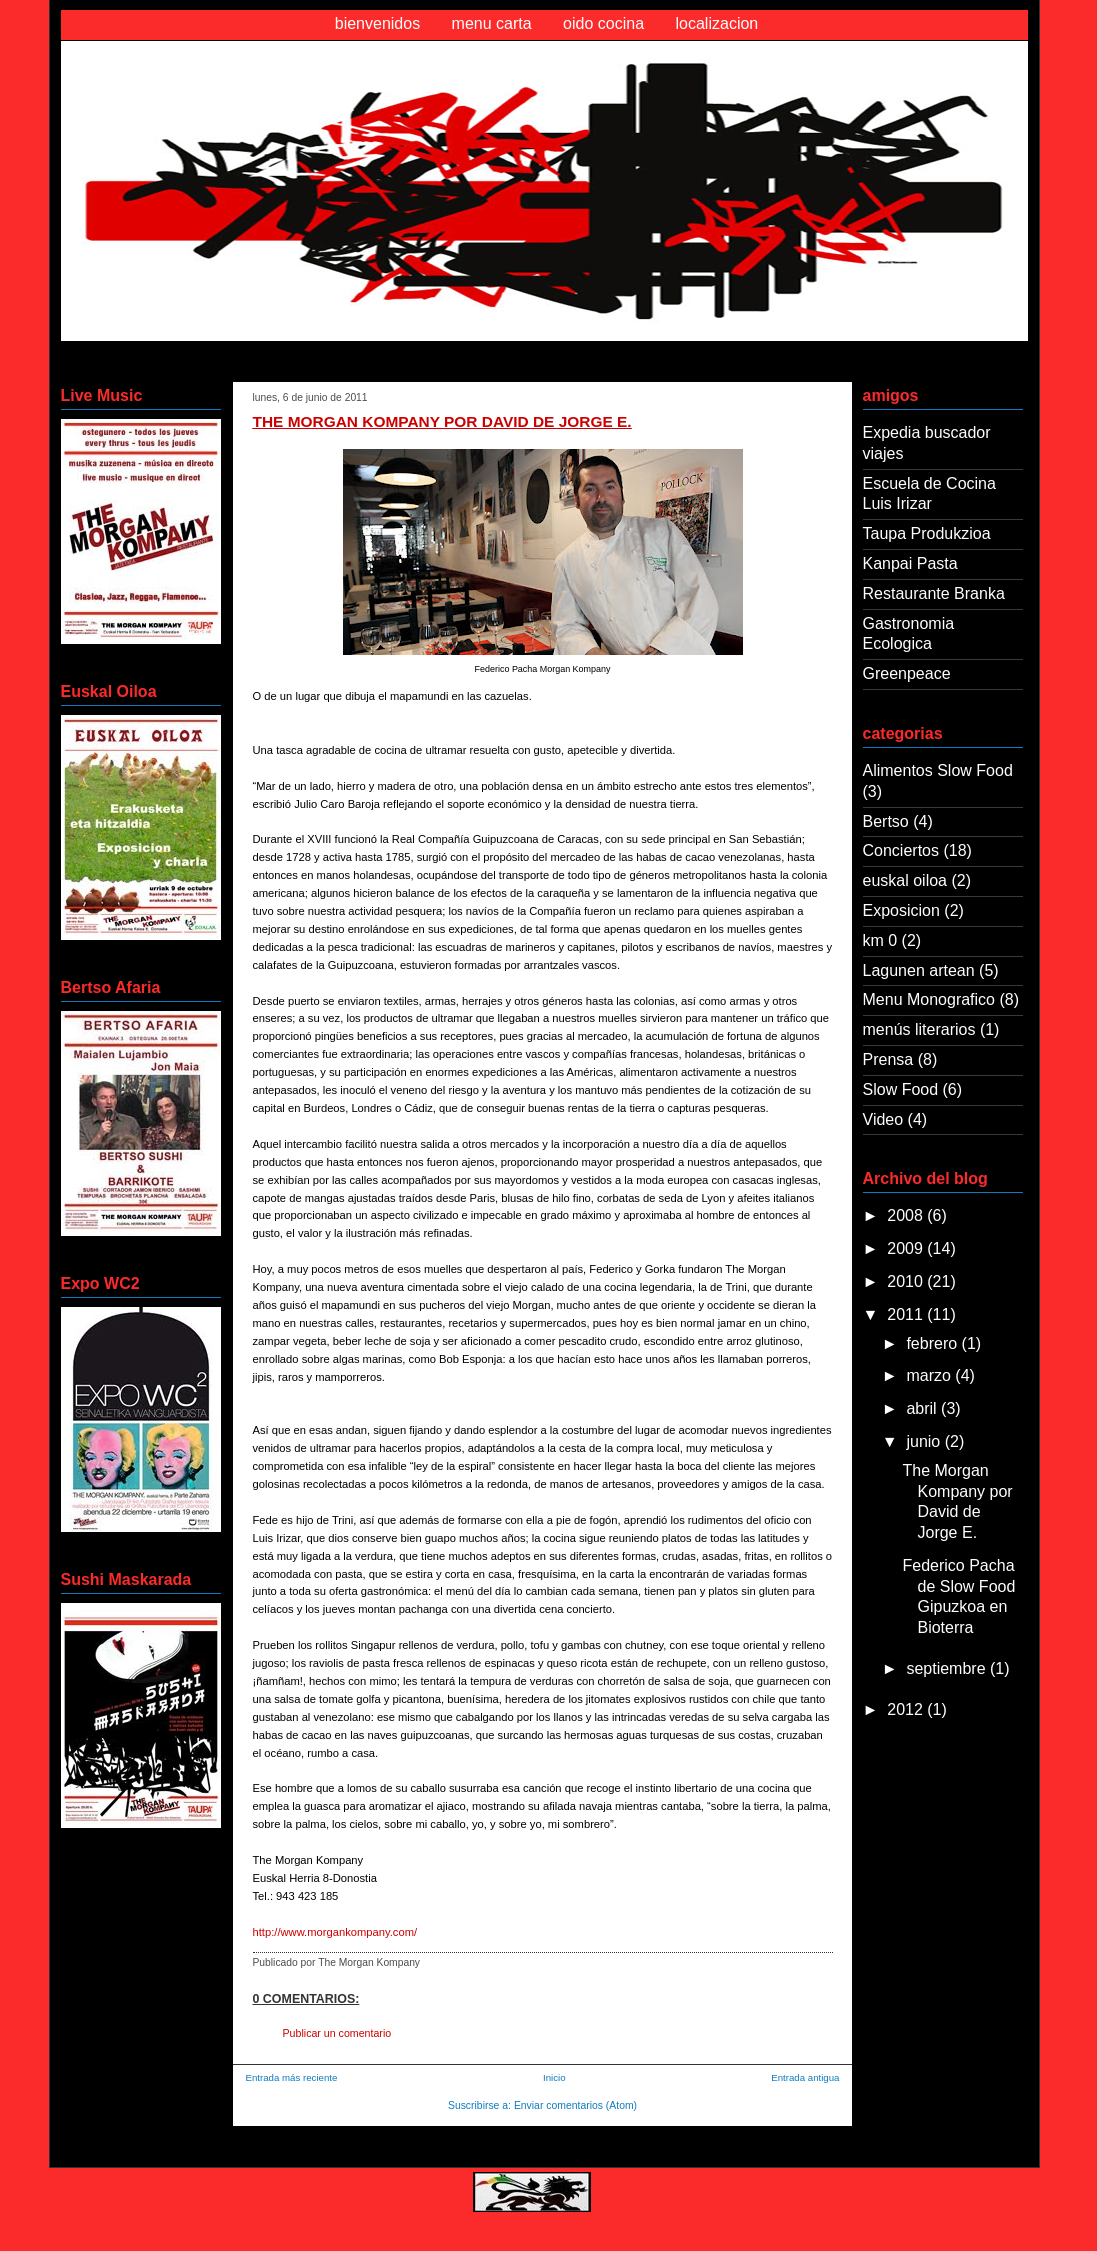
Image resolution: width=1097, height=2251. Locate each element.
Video (883, 1119)
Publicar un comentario (337, 2033)
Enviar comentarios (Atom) (575, 2105)
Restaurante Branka (934, 593)
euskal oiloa (905, 880)
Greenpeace (907, 673)
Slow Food (901, 1089)
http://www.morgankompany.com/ (335, 1932)
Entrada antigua (805, 2077)
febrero (933, 1343)
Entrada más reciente (292, 2077)
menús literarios (919, 1029)
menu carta (492, 23)
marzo (930, 1375)
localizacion (717, 23)
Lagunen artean (919, 970)
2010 (907, 1281)
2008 (907, 1215)
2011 (907, 1314)
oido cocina (603, 23)
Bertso (886, 821)
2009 (907, 1248)
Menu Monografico (929, 999)
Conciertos (901, 850)
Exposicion (901, 910)
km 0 (880, 940)
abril (923, 1408)
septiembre (948, 1668)
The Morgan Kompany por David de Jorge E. (442, 421)
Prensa (888, 1059)
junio (925, 1441)
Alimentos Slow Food (938, 770)
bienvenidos (377, 23)
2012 (907, 1709)
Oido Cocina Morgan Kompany (232, 83)
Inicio (554, 2077)
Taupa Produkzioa (927, 533)
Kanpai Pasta (910, 563)
